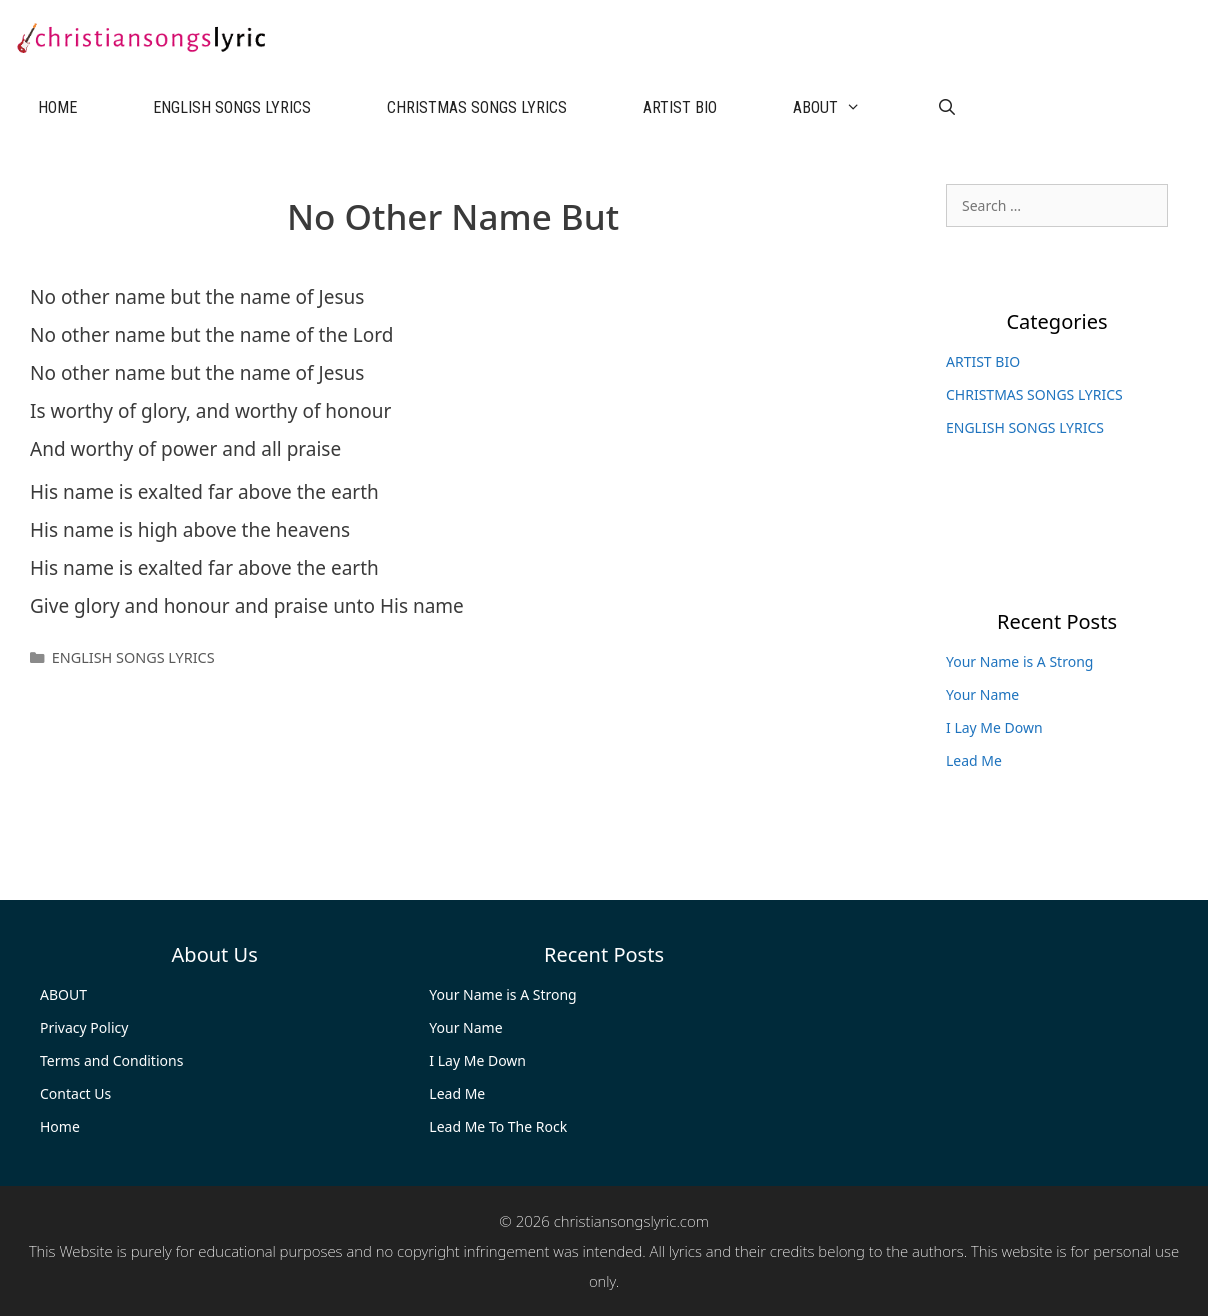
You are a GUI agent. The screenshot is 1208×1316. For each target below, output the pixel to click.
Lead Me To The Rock (498, 1126)
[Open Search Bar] (947, 108)
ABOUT (846, 108)
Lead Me (974, 760)
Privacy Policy (84, 1027)
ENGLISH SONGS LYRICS (232, 107)
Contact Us (75, 1093)
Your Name (982, 694)
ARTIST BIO (680, 107)
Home (60, 1126)
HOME (57, 107)
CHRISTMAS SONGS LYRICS (477, 107)
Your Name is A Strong (1019, 661)
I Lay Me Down (994, 727)
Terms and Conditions (111, 1060)
